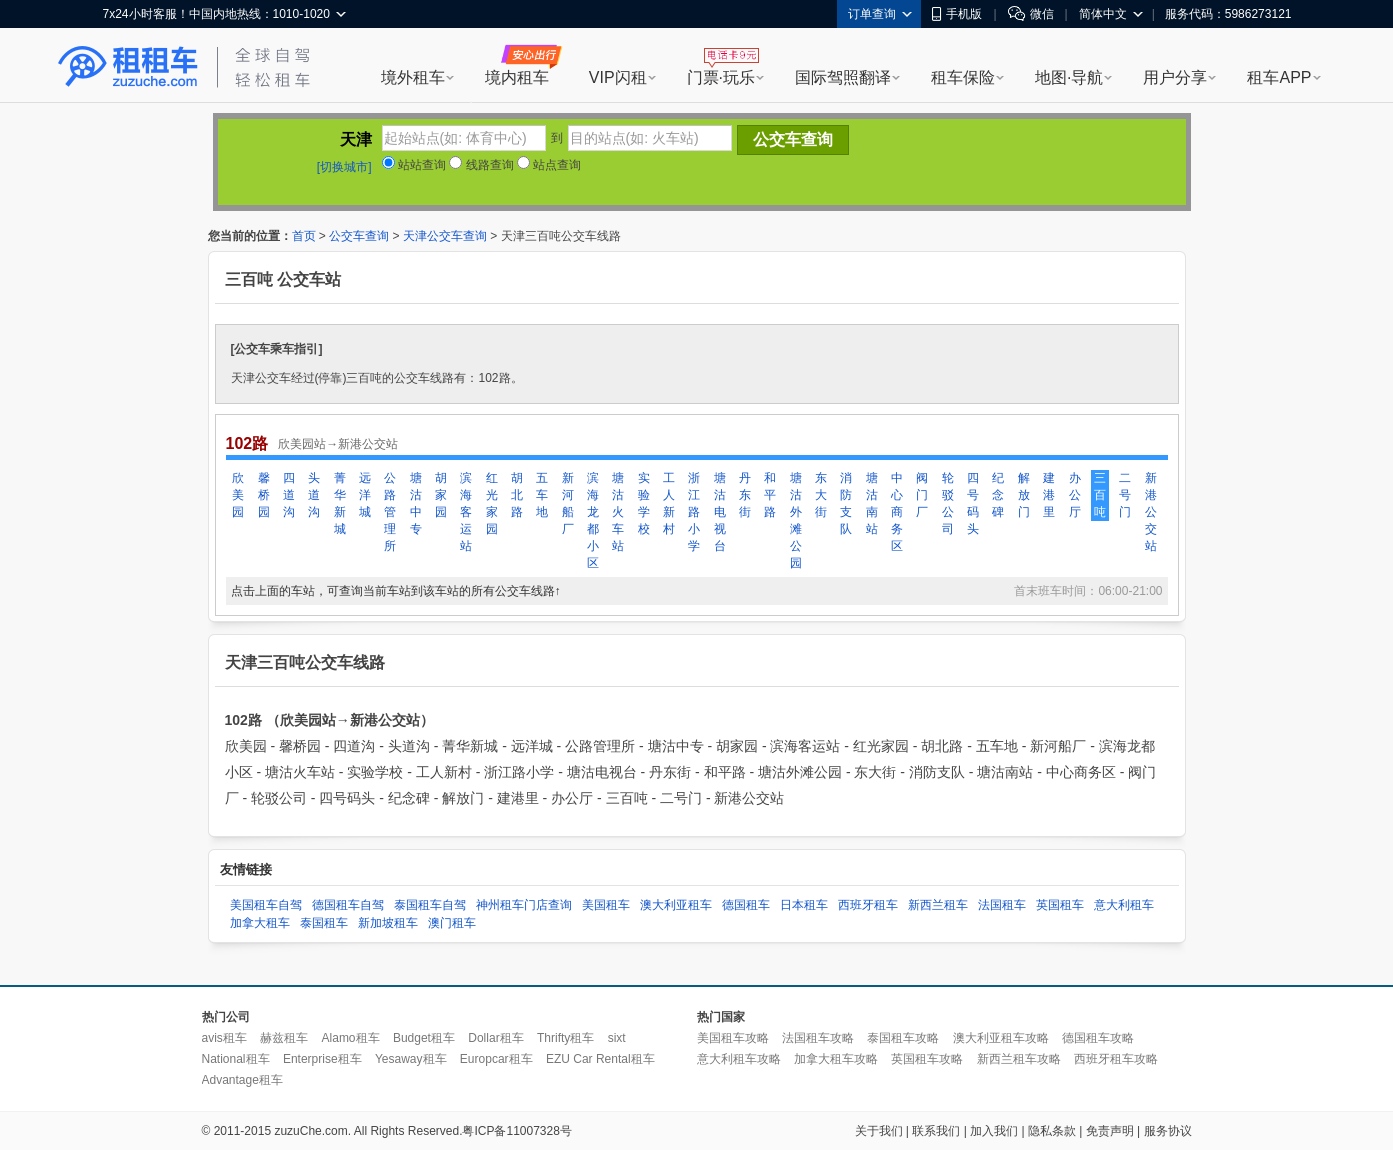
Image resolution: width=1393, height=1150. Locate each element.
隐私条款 (1052, 1131)
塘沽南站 (872, 503)
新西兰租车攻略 (1019, 1059)
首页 (304, 236)
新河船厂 (568, 503)
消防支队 (846, 503)
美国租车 (606, 905)
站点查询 (549, 165)
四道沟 (289, 495)
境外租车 (413, 77)
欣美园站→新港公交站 (338, 444)
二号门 (1125, 495)
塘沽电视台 (720, 512)
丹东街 (745, 495)
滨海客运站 (466, 512)
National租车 (236, 1059)
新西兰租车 (938, 905)
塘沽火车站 (618, 512)
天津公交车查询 (445, 236)
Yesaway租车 (411, 1059)
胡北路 (517, 495)
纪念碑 (998, 495)
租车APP (1279, 77)
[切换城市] (344, 167)
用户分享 (1175, 77)
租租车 (128, 67)
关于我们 (879, 1131)
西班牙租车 (868, 905)
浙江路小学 (694, 512)
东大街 (821, 495)
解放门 (1024, 495)
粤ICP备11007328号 (516, 1131)
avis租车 (224, 1038)
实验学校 (644, 503)
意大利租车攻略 (739, 1059)
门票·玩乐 (721, 77)
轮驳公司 (948, 503)
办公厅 (1075, 495)
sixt (617, 1038)
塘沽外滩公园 (796, 520)
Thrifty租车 (565, 1038)
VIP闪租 (618, 77)
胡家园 (441, 495)
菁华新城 (340, 503)
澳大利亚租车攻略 (1001, 1038)
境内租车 (517, 77)
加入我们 (994, 1131)
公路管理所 (390, 512)
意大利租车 (1124, 905)
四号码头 (973, 503)
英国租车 (1060, 905)
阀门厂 (922, 495)
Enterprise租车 (322, 1059)
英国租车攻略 (927, 1059)
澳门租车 (452, 923)
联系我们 (936, 1131)
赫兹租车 (284, 1038)
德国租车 (746, 905)
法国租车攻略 (818, 1038)
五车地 (542, 495)
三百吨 (1100, 495)
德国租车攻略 (1098, 1038)
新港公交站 (1151, 512)
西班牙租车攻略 (1116, 1059)
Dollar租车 (495, 1038)
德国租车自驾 (348, 905)
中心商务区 (897, 512)
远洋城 (365, 495)
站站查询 (414, 165)
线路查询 (481, 165)
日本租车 (804, 905)
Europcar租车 (496, 1059)
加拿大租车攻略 (836, 1059)
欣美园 (238, 495)
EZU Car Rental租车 (600, 1059)
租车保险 (963, 77)
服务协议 (1168, 1131)
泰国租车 (324, 923)
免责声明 (1110, 1131)
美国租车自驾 (266, 905)
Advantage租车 (242, 1080)
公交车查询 (359, 236)
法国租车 (1002, 905)
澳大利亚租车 (676, 905)
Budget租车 (424, 1038)
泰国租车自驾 (430, 905)
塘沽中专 (416, 503)
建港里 (1049, 495)
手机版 (957, 14)
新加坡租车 (388, 923)
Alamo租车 (351, 1038)
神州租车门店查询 (524, 905)
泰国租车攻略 (903, 1038)
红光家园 (492, 503)
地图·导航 (1069, 77)
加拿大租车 (260, 923)
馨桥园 (264, 495)
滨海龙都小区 (593, 520)
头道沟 (314, 495)
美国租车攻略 (733, 1038)
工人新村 (669, 503)
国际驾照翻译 (843, 77)
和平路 (770, 495)
